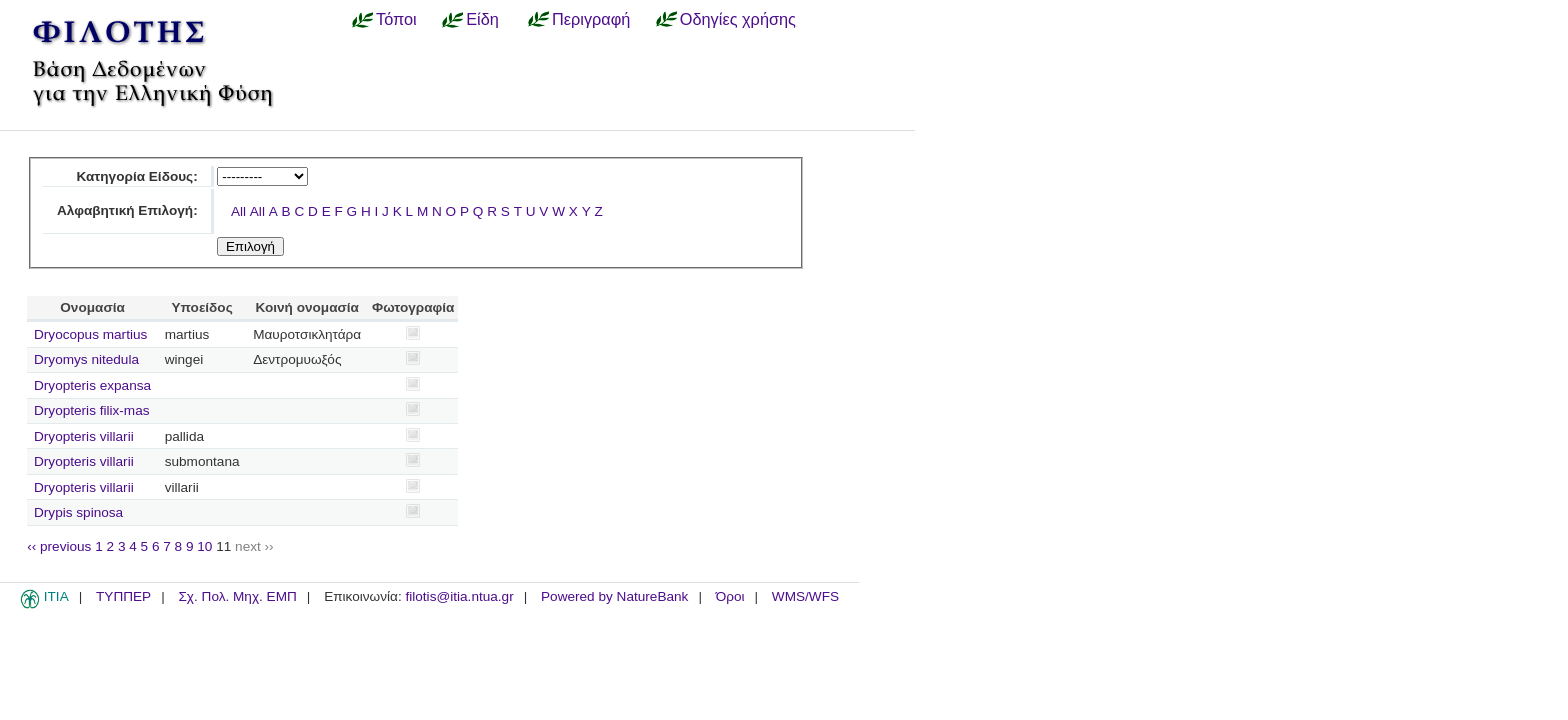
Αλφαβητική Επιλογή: (127, 210)
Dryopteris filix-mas (92, 410)
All (238, 211)
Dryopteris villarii (84, 436)
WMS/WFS (805, 596)
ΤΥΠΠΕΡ (123, 596)
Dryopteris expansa (92, 385)
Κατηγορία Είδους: (136, 176)
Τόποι (396, 19)
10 (204, 546)
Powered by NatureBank (614, 596)
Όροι (730, 596)
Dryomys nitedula (86, 359)
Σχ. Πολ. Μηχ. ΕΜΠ (237, 596)
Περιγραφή (591, 19)
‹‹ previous (59, 546)
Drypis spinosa (78, 512)
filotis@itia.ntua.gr (459, 596)
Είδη (482, 19)
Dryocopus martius (90, 334)
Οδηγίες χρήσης (738, 19)
